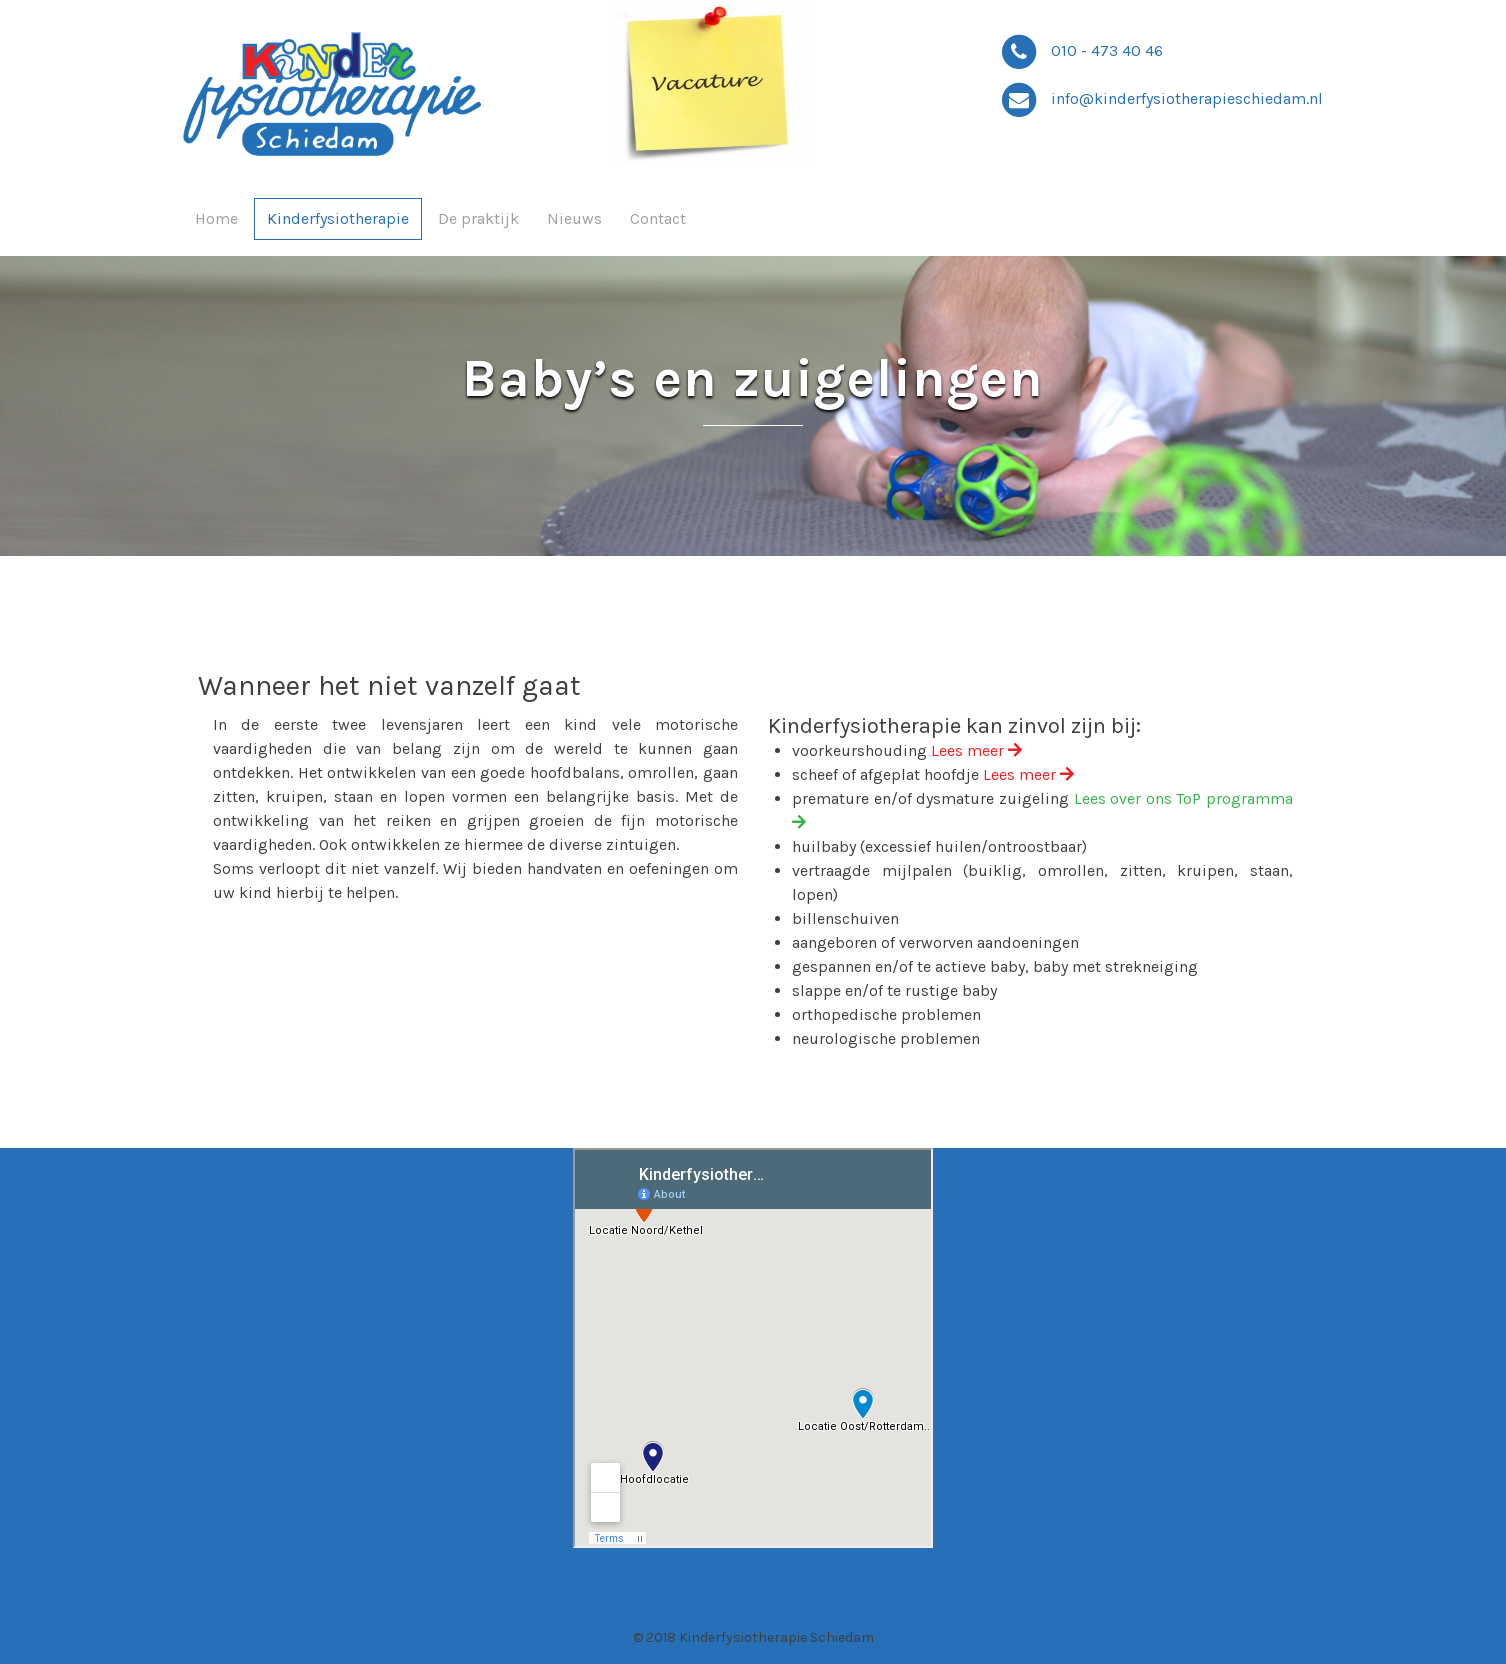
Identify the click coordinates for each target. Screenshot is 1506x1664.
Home (216, 218)
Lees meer (976, 750)
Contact (658, 218)
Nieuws (574, 218)
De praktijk (478, 218)
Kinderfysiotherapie (338, 218)
